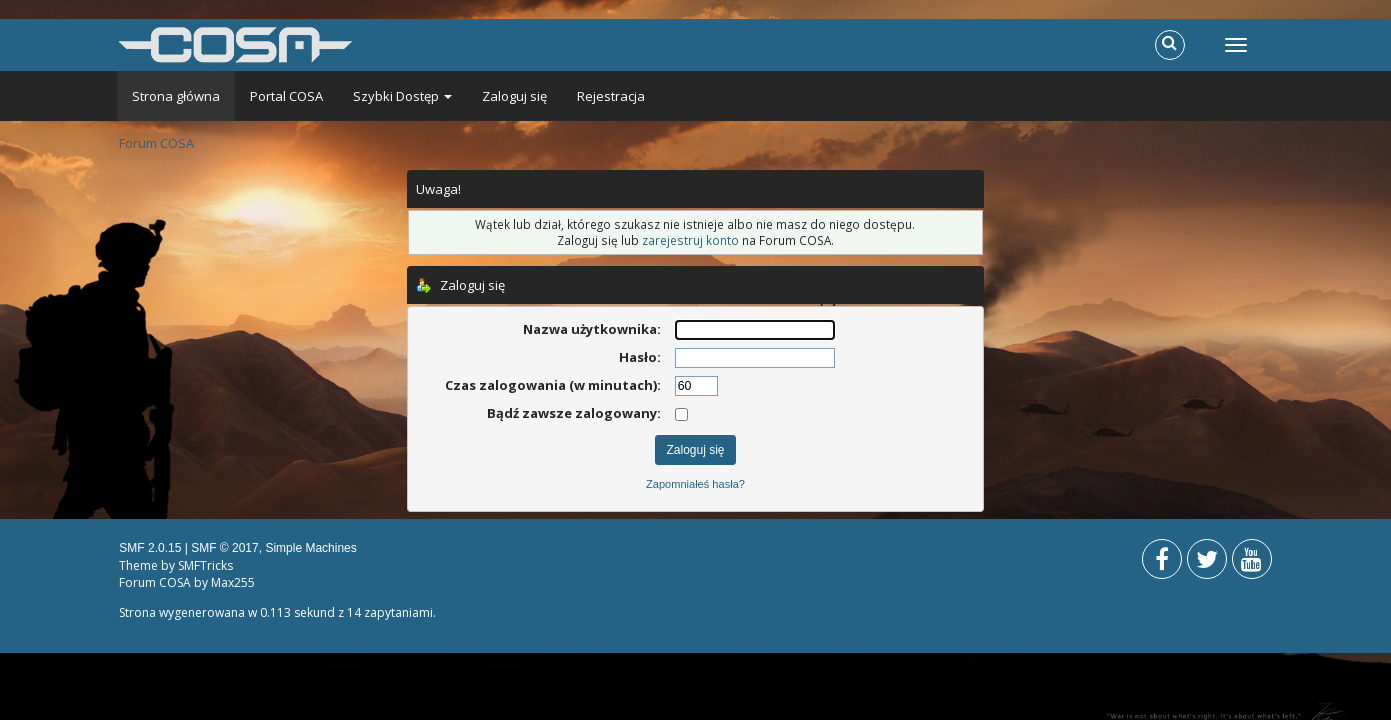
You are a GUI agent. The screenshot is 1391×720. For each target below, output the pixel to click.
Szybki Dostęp (402, 96)
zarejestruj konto (690, 240)
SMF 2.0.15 (150, 548)
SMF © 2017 (225, 548)
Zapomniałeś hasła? (695, 484)
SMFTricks (205, 565)
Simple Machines (310, 548)
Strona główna (176, 96)
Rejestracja (611, 96)
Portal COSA (286, 96)
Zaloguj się (514, 96)
